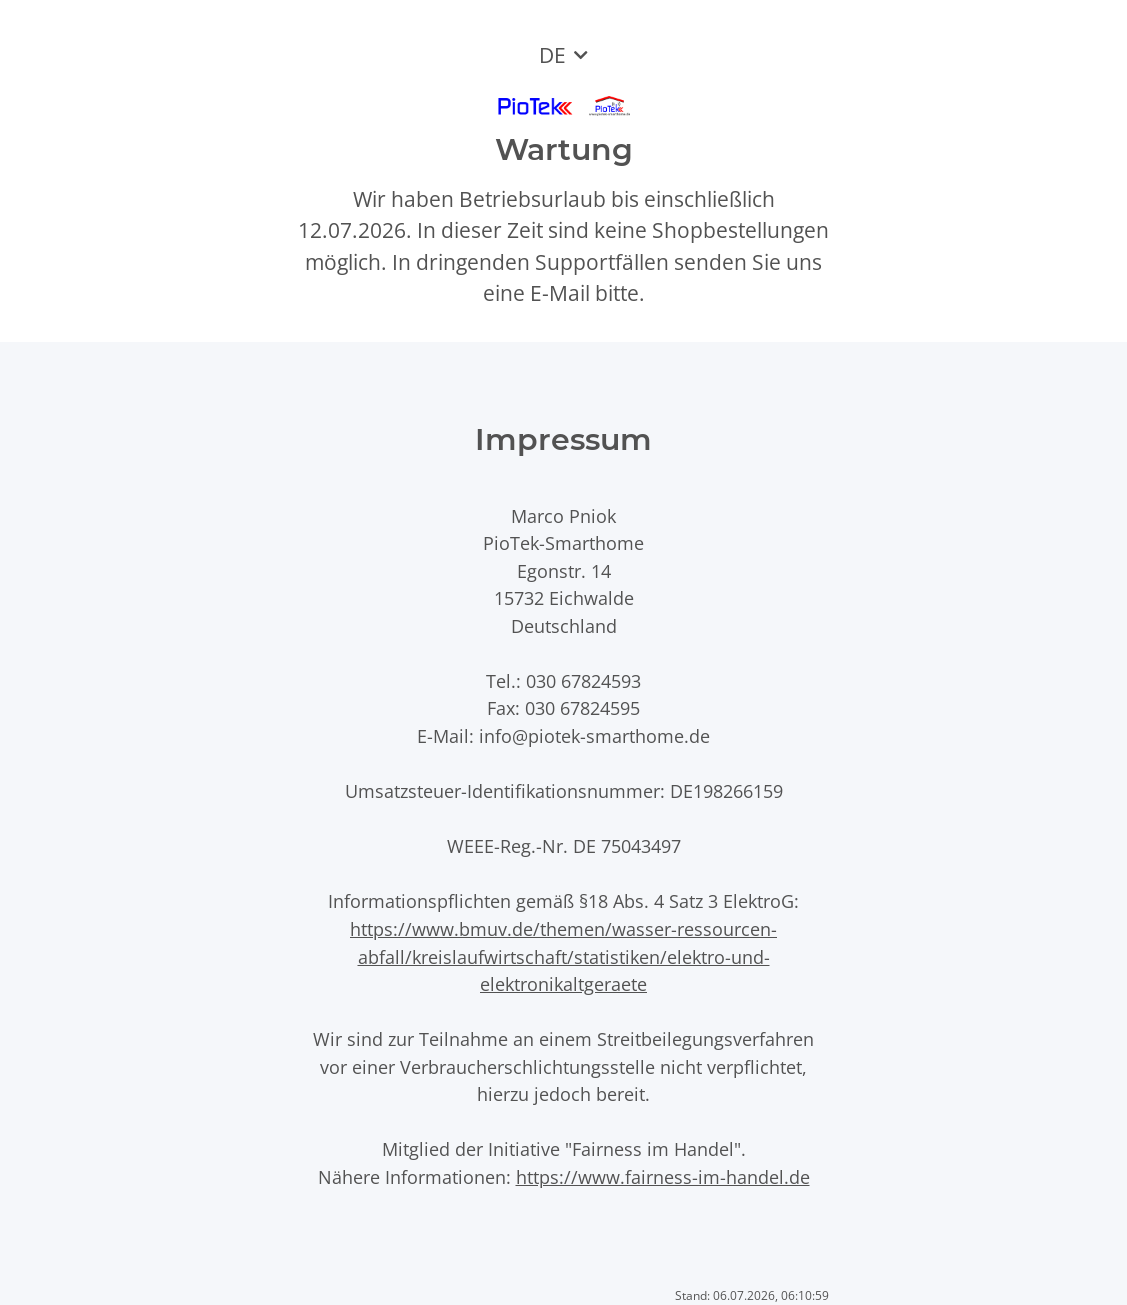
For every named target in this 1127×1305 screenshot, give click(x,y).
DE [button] (552, 55)
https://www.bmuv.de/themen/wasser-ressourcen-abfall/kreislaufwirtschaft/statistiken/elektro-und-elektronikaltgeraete (563, 956)
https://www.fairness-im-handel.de (663, 1176)
